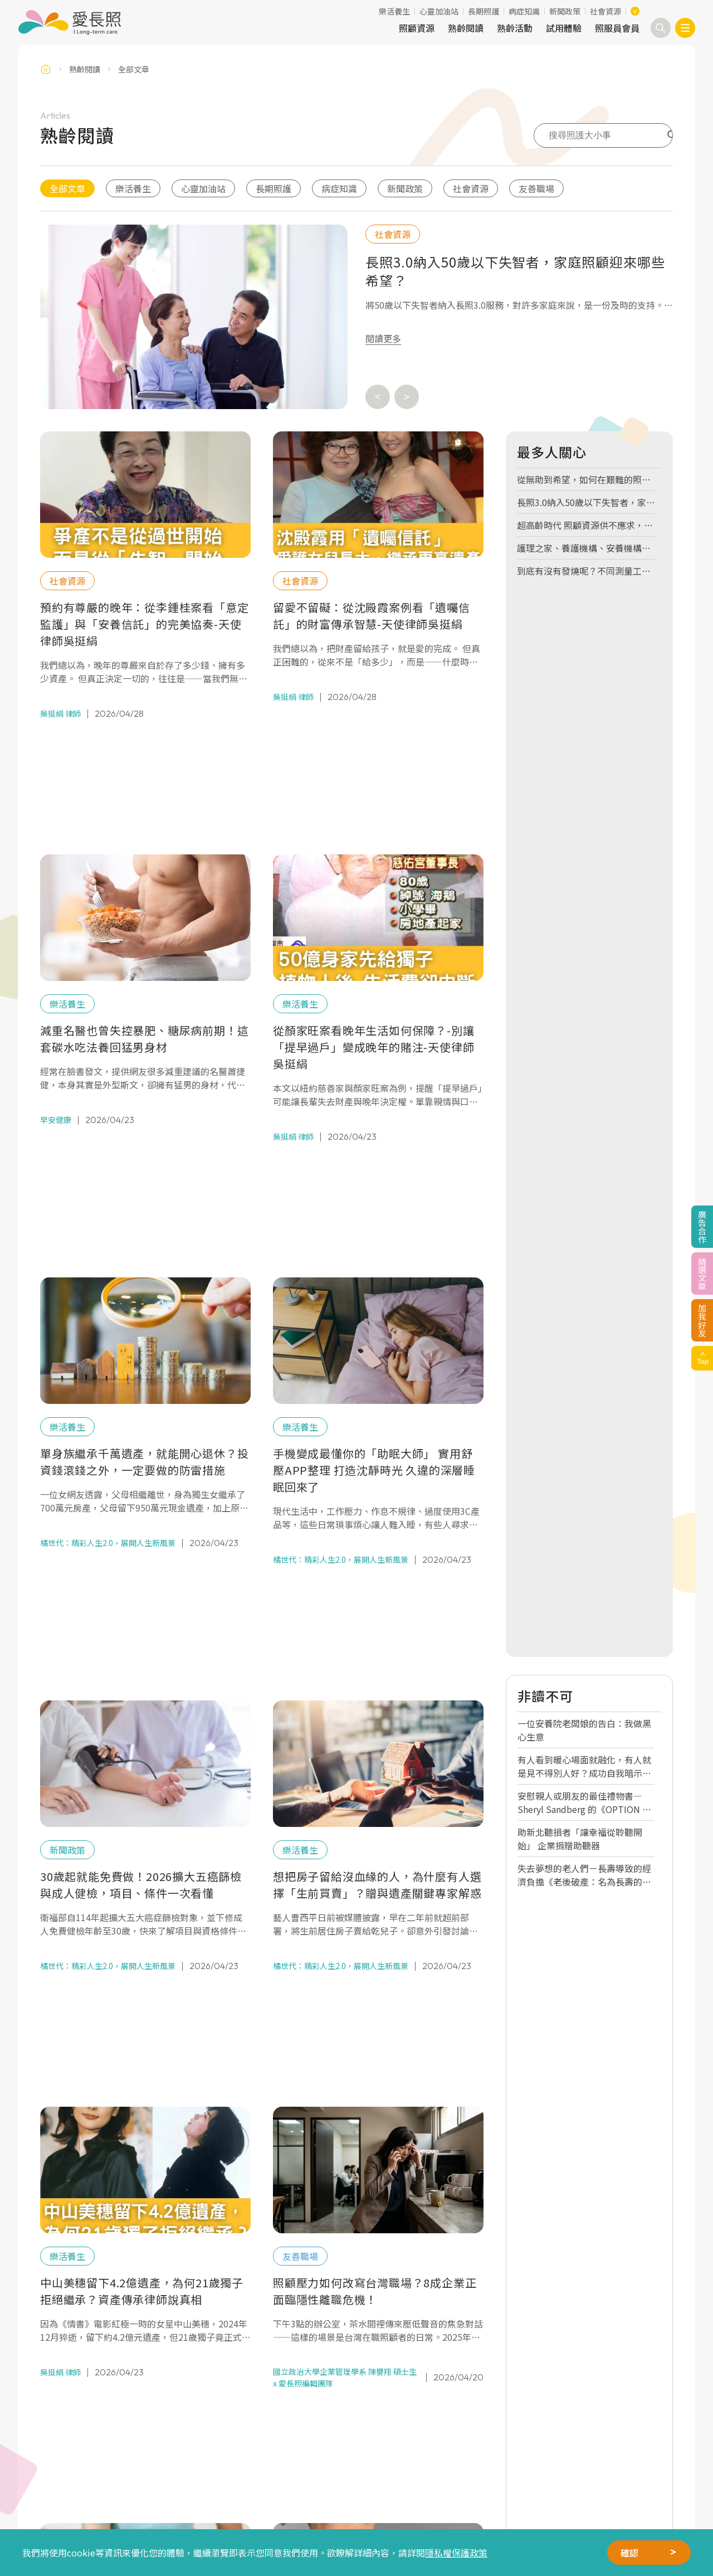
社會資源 (605, 11)
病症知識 (524, 11)
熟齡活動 (515, 28)
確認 (629, 2552)
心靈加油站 (438, 11)
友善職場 (536, 188)
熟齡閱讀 (466, 28)
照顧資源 (416, 28)
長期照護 (483, 11)
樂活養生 (394, 11)
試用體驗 (564, 28)
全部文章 (67, 188)
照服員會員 (617, 28)
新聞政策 (564, 11)
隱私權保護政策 (456, 2552)
